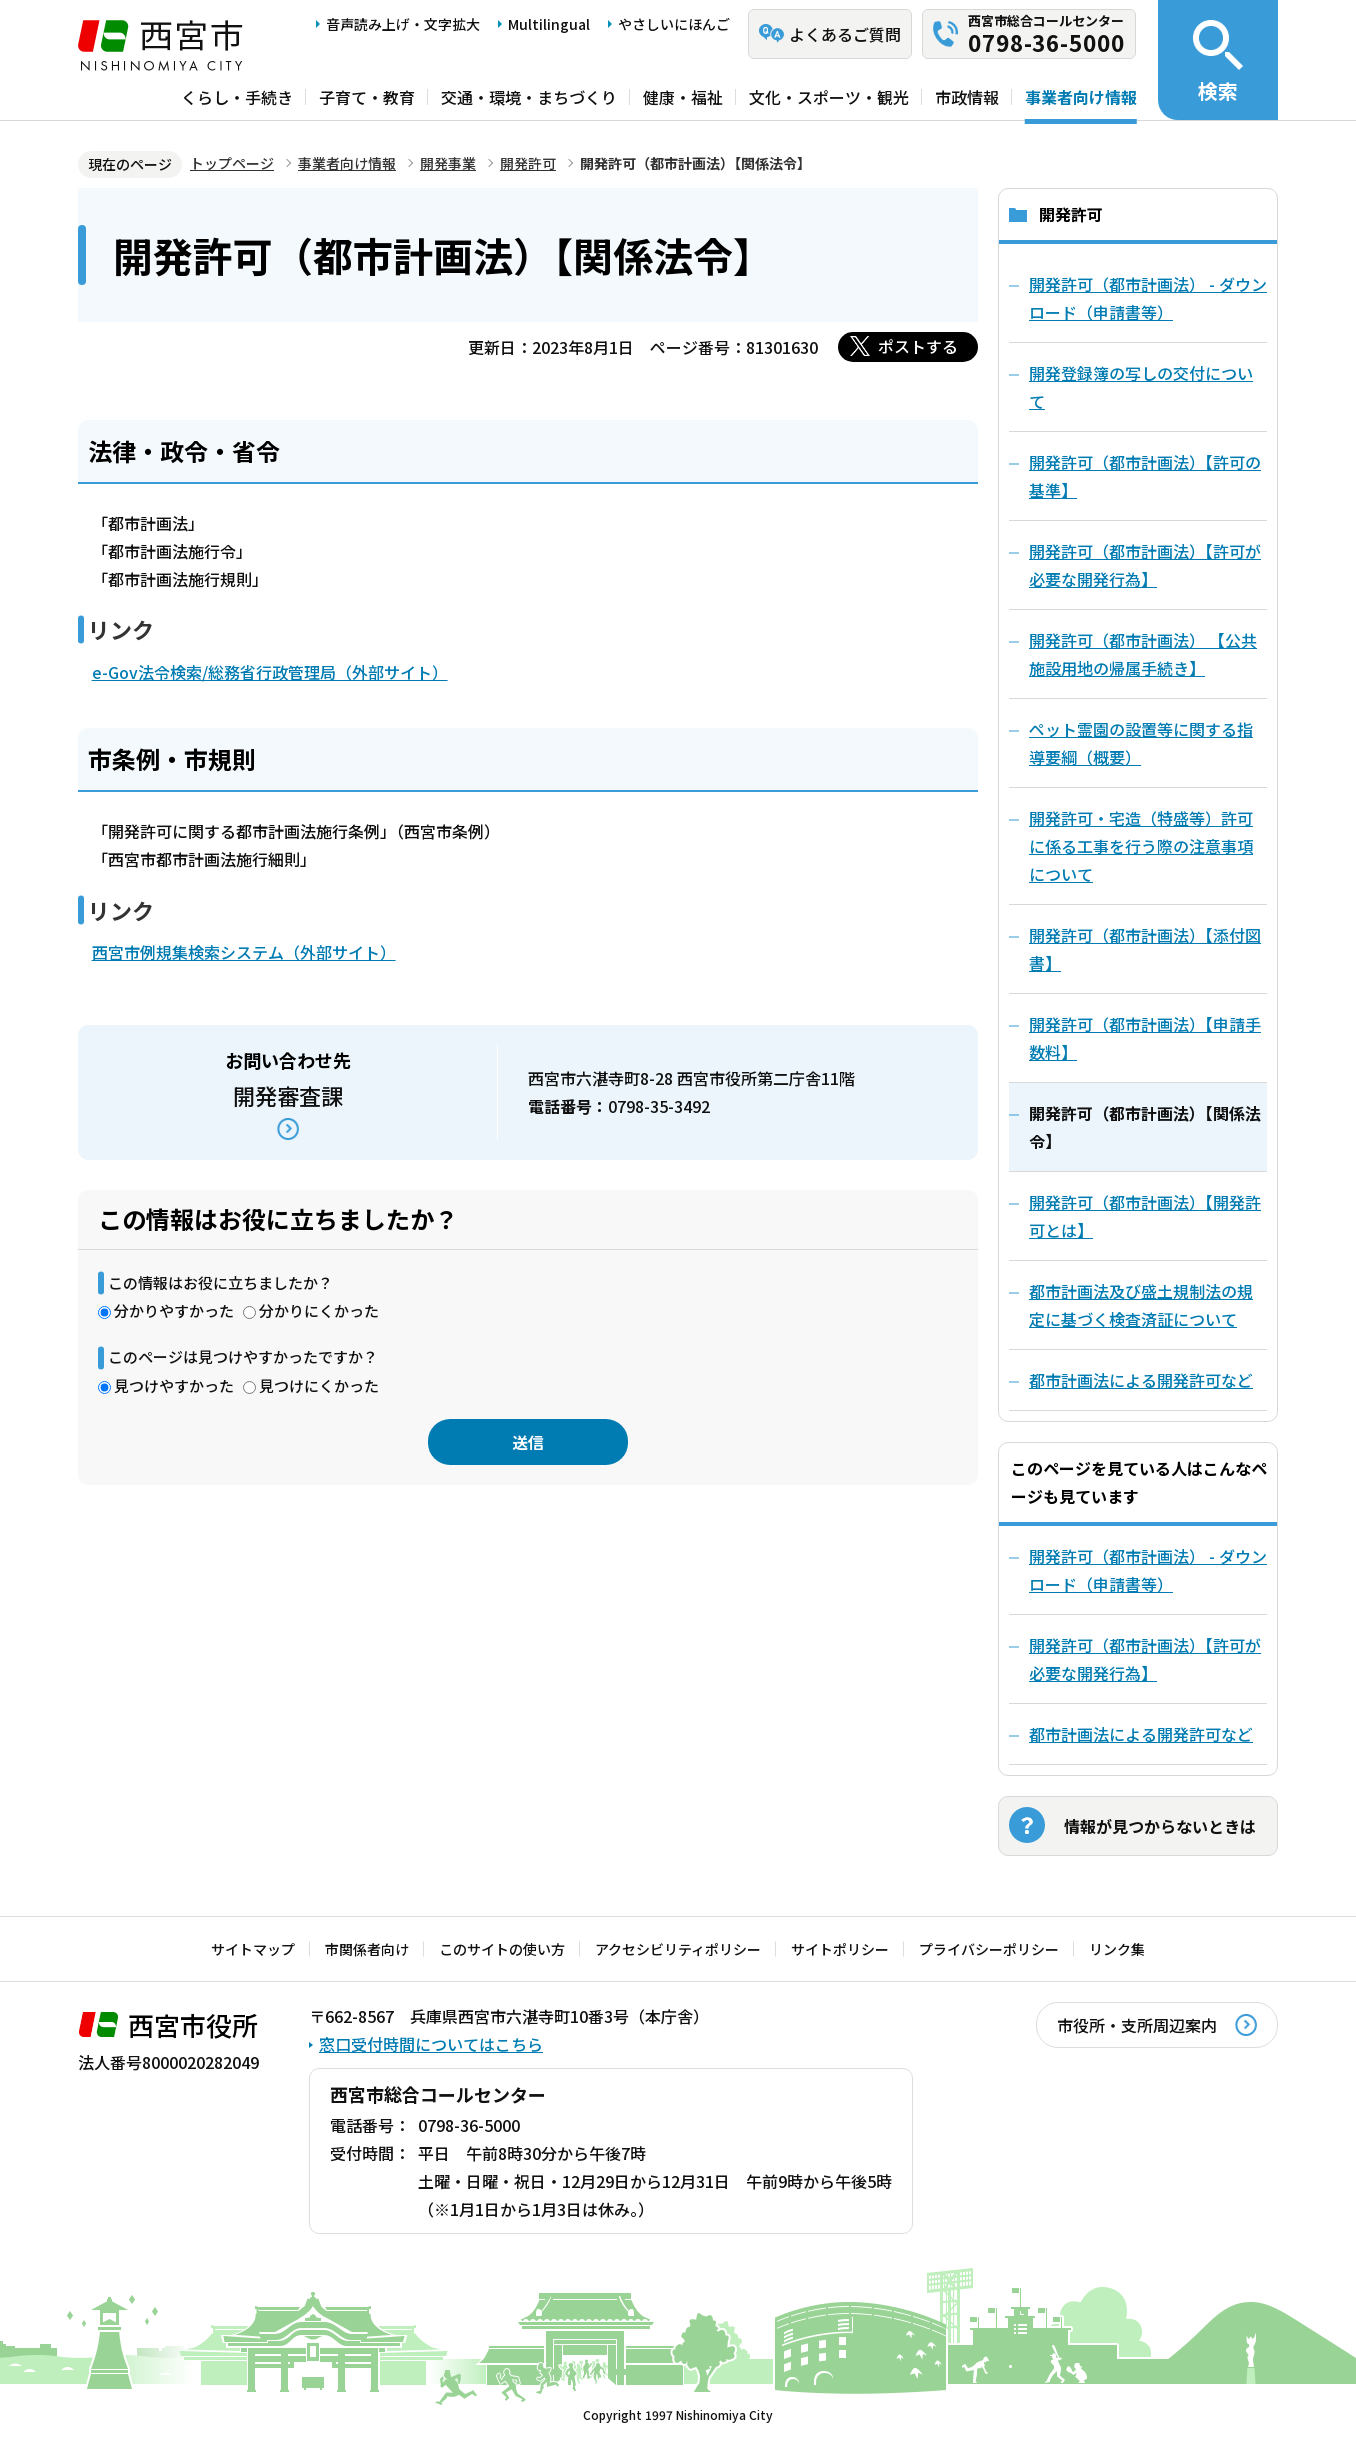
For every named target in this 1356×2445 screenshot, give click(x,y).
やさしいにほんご (674, 24)
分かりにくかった (319, 1310)
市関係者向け (367, 1949)
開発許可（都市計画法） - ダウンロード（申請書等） (1148, 1570)
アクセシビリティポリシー (678, 1949)
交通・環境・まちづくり (529, 97)
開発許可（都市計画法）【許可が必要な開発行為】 (1145, 1659)
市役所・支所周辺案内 (1137, 2025)
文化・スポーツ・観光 (829, 97)
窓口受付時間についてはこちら (431, 2044)
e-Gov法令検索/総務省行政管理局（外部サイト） (270, 672)
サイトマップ (253, 1949)
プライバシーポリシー (989, 1949)
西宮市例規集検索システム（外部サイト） (244, 952)
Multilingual (549, 24)
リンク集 (1117, 1949)
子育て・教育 (367, 97)
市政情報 (967, 97)
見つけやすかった (174, 1385)
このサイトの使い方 (502, 1949)
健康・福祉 (683, 97)
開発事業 (448, 163)
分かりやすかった (174, 1310)
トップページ (232, 163)
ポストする (918, 346)
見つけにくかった (319, 1385)
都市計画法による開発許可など (1141, 1734)
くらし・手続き (237, 97)
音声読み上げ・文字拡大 (403, 24)
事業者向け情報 (1081, 97)
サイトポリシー (840, 1949)
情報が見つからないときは (1160, 1826)
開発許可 (528, 163)
